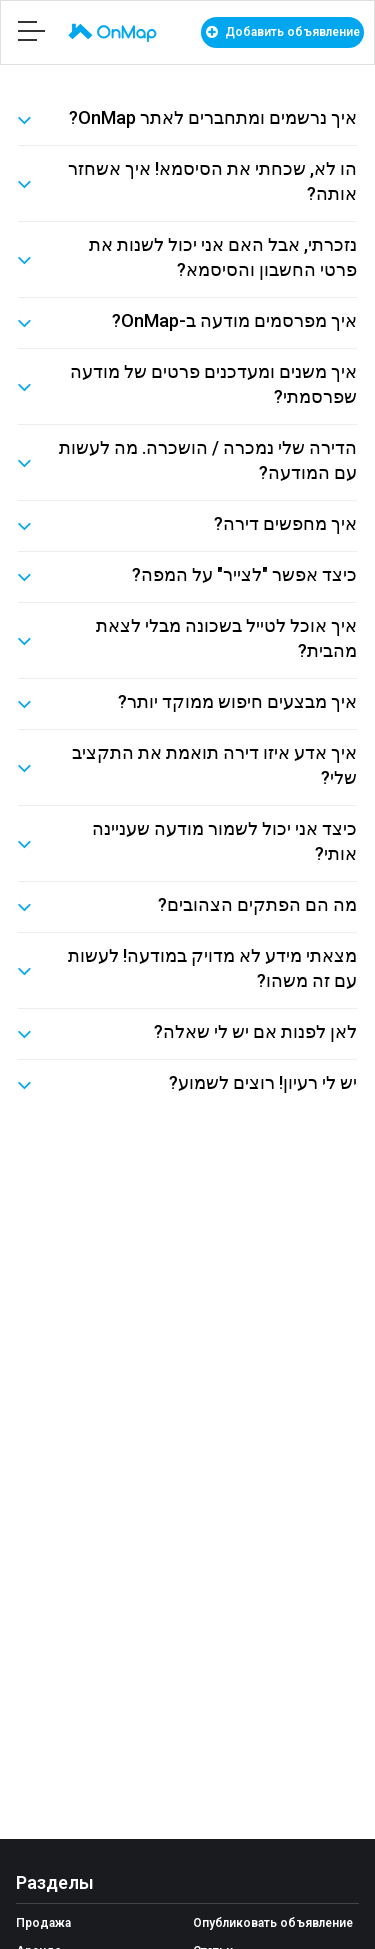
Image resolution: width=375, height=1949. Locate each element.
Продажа (43, 1923)
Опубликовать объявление (273, 1923)
